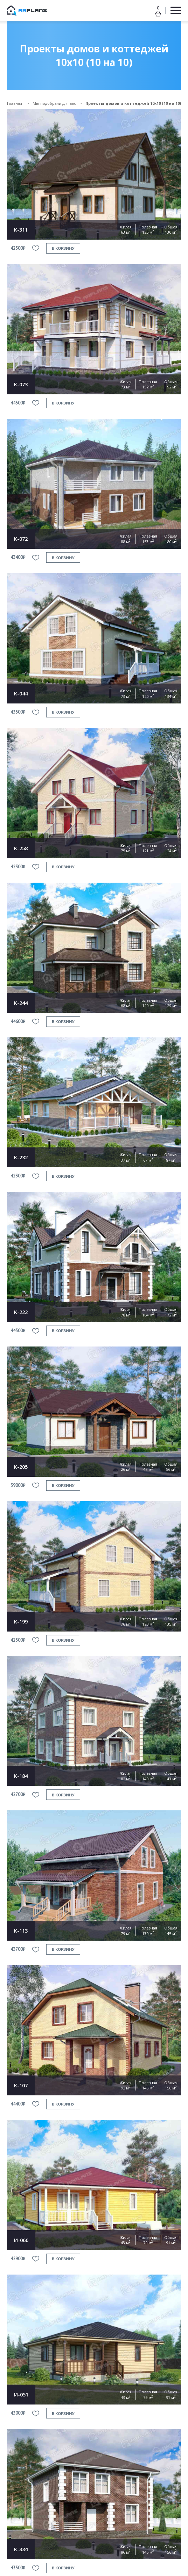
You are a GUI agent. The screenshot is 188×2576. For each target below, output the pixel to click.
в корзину (63, 248)
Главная (15, 103)
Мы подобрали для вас (54, 103)
